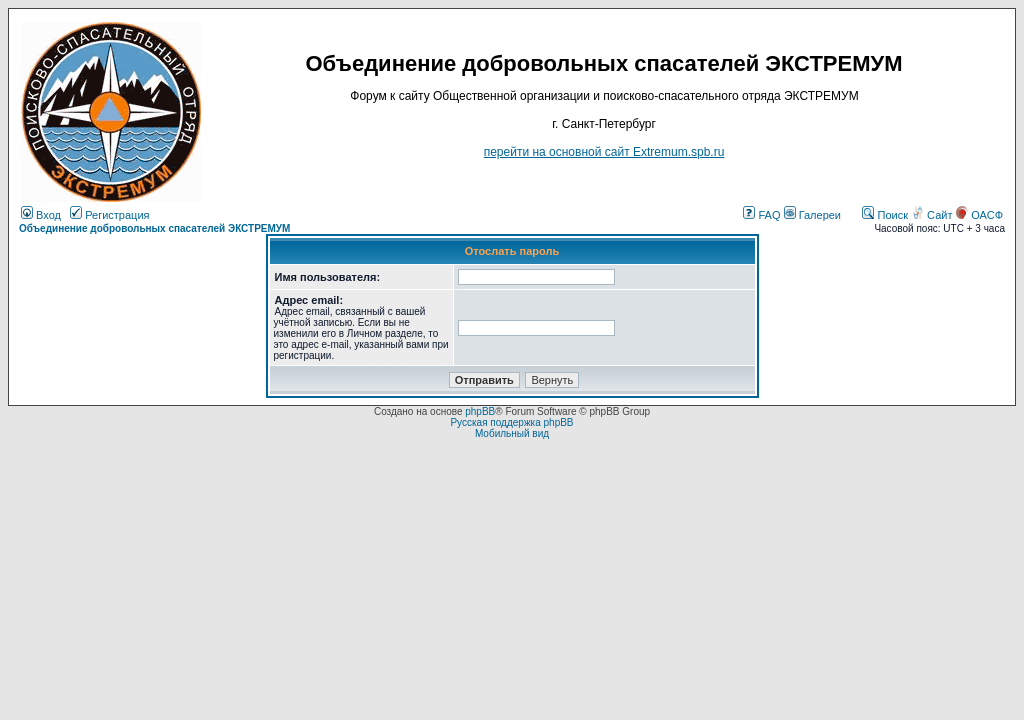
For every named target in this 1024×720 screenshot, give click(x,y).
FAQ (761, 215)
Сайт (933, 215)
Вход (41, 215)
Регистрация (109, 215)
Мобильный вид (512, 433)
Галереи (812, 215)
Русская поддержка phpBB (511, 422)
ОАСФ (979, 215)
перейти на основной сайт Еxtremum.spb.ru (604, 152)
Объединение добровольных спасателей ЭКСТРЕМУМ (154, 228)
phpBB (480, 411)
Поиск (885, 215)
